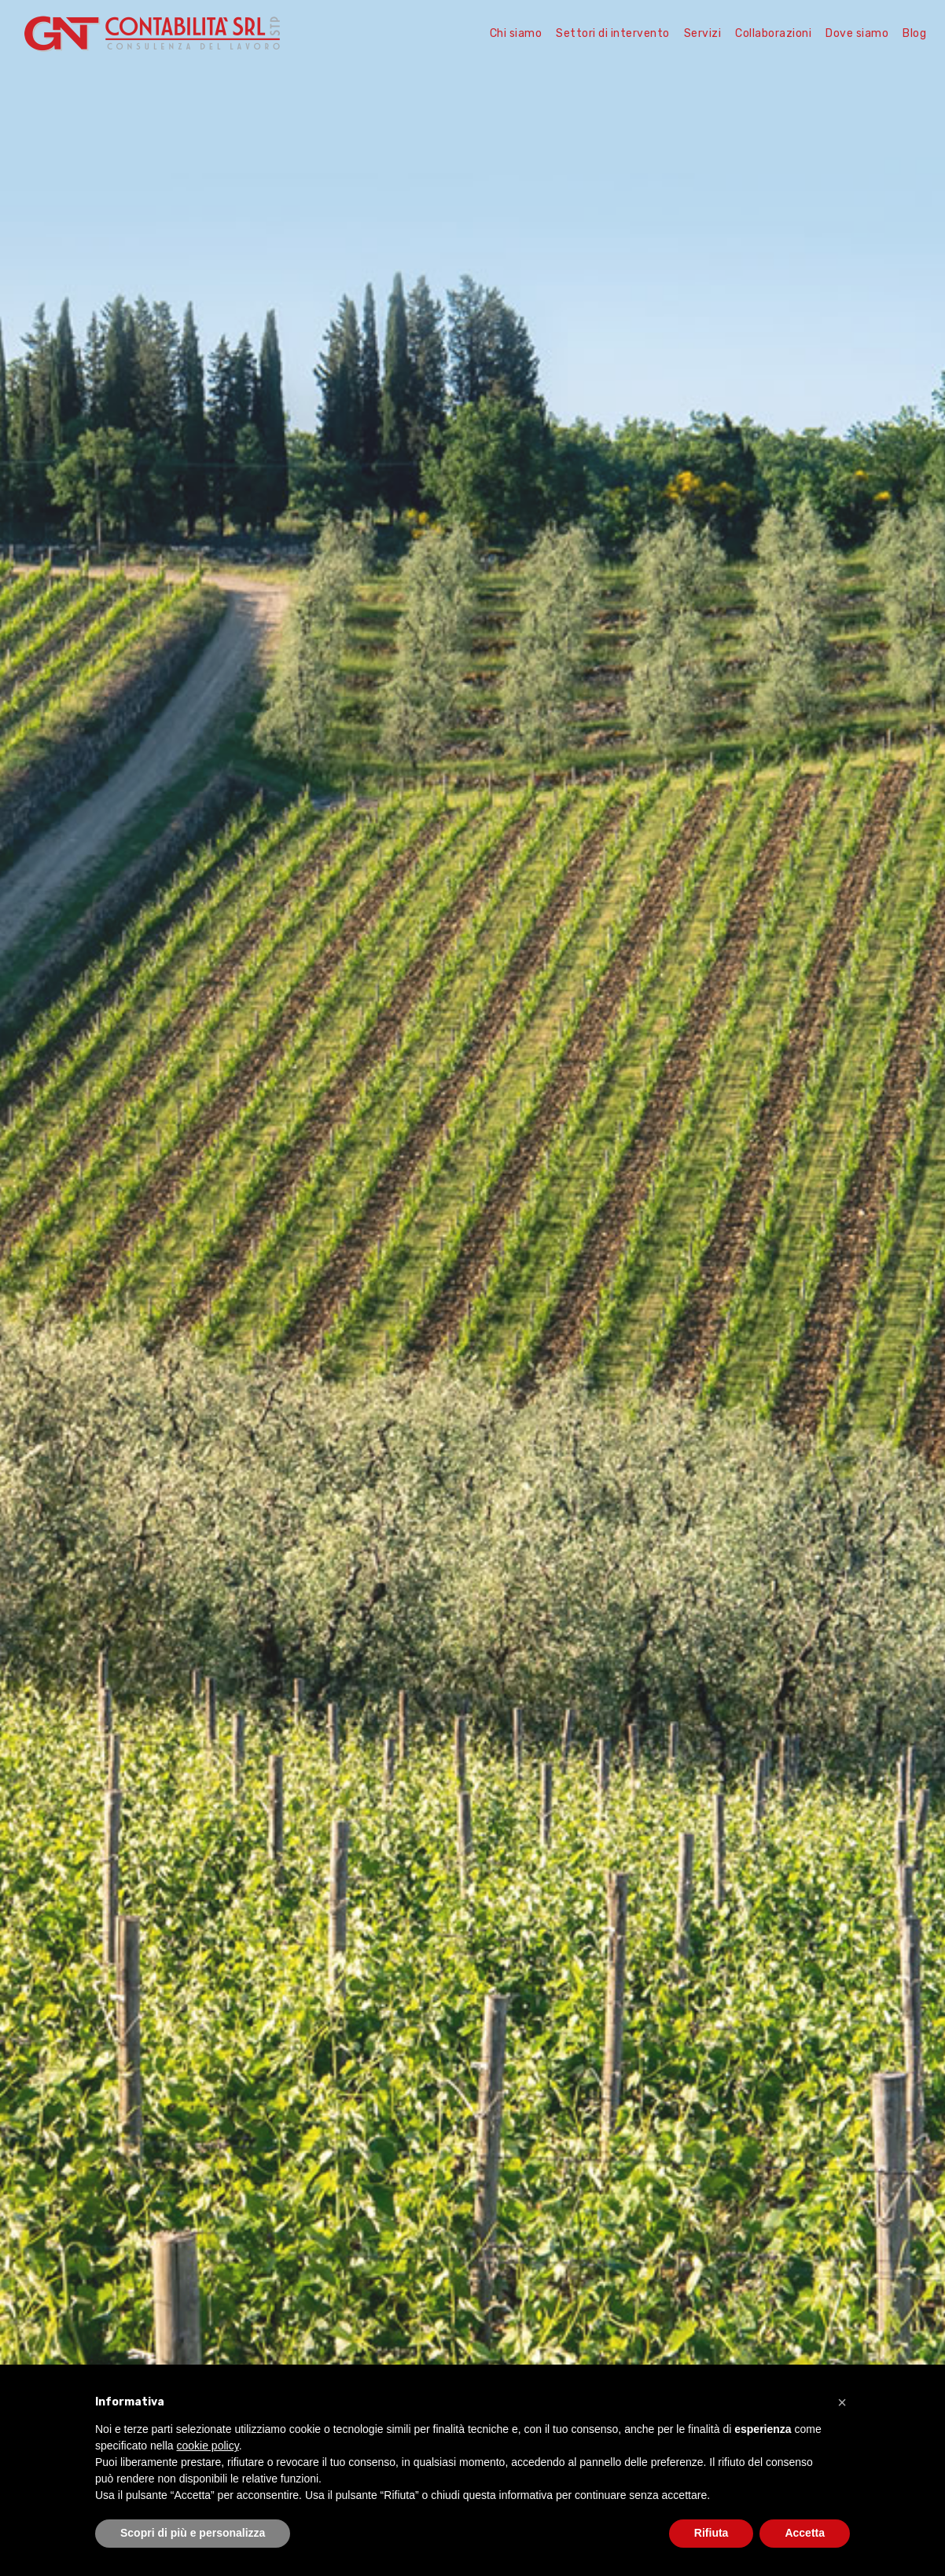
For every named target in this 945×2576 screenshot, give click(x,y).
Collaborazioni (773, 33)
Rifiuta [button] (711, 2532)
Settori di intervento (613, 33)
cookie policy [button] (208, 2445)
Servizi (703, 33)
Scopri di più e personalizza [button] (192, 2532)
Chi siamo (516, 33)
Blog (914, 33)
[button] (842, 2402)
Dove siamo (856, 33)
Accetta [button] (805, 2532)
